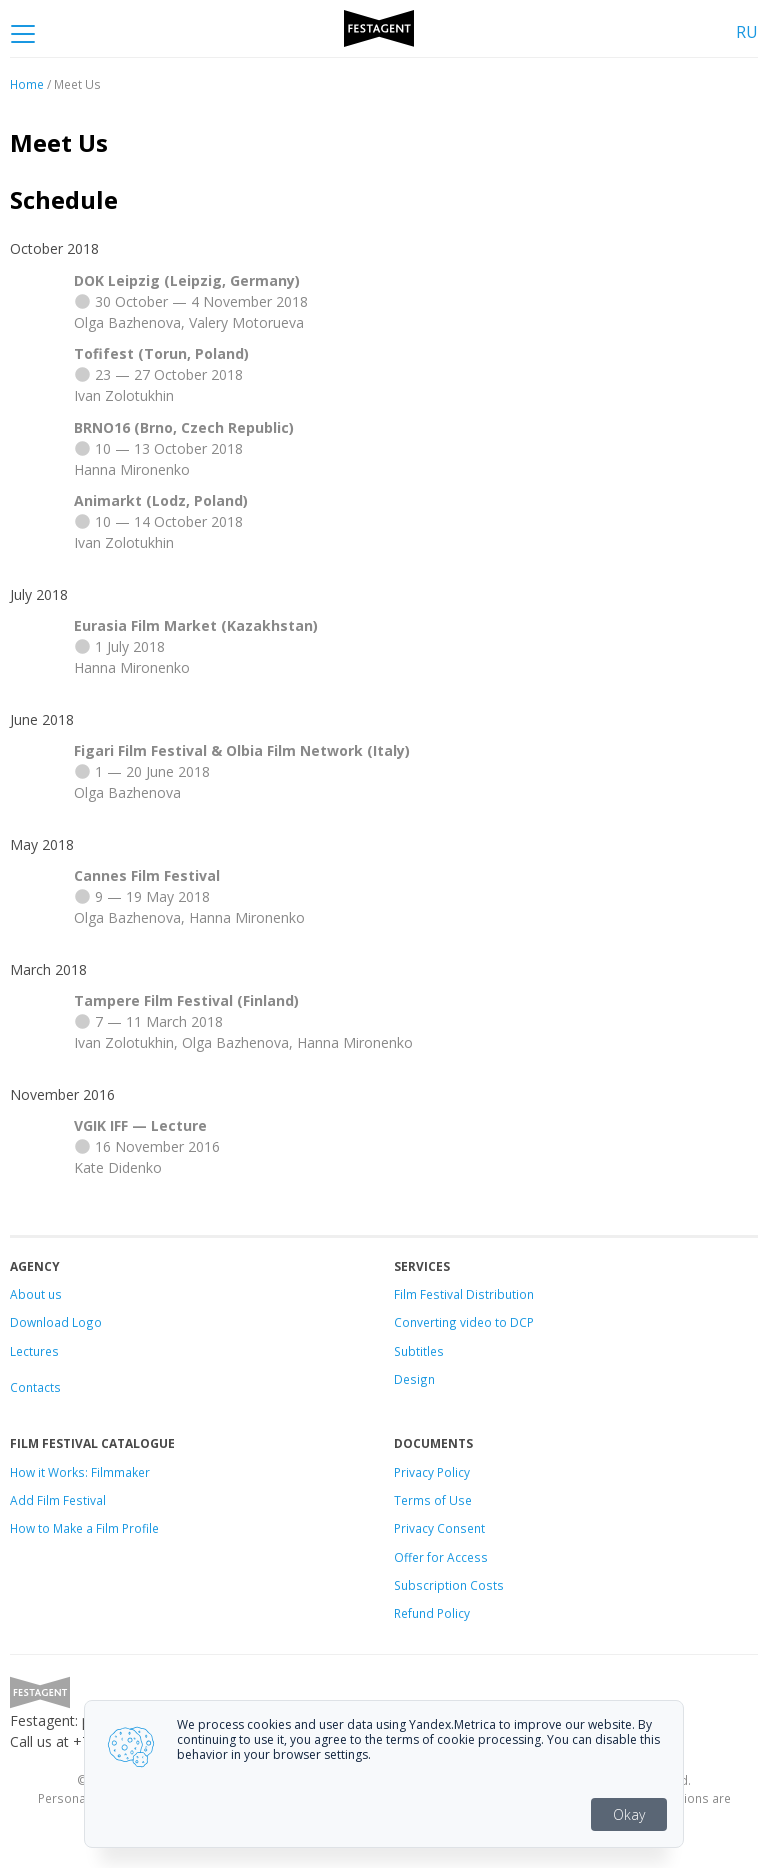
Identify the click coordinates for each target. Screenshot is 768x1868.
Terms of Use (433, 1500)
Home (27, 84)
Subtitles (419, 1351)
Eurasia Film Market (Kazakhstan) (196, 625)
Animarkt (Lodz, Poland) (161, 500)
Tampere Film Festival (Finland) (186, 1000)
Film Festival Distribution (464, 1294)
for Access (456, 1557)
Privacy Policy (432, 1472)
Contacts (35, 1387)
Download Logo (56, 1322)
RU (747, 32)
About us (36, 1294)
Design (414, 1379)
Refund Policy (432, 1613)
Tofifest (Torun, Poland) (161, 353)
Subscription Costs (449, 1585)
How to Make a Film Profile (84, 1528)
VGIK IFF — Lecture (140, 1125)
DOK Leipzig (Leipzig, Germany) (187, 280)
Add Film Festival (58, 1500)
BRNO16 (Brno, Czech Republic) (184, 427)
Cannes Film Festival (147, 875)
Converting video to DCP (464, 1322)
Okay (629, 1814)
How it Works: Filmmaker (80, 1472)
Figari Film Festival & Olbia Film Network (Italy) (242, 750)
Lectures (34, 1351)
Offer (409, 1557)
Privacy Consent (439, 1528)
